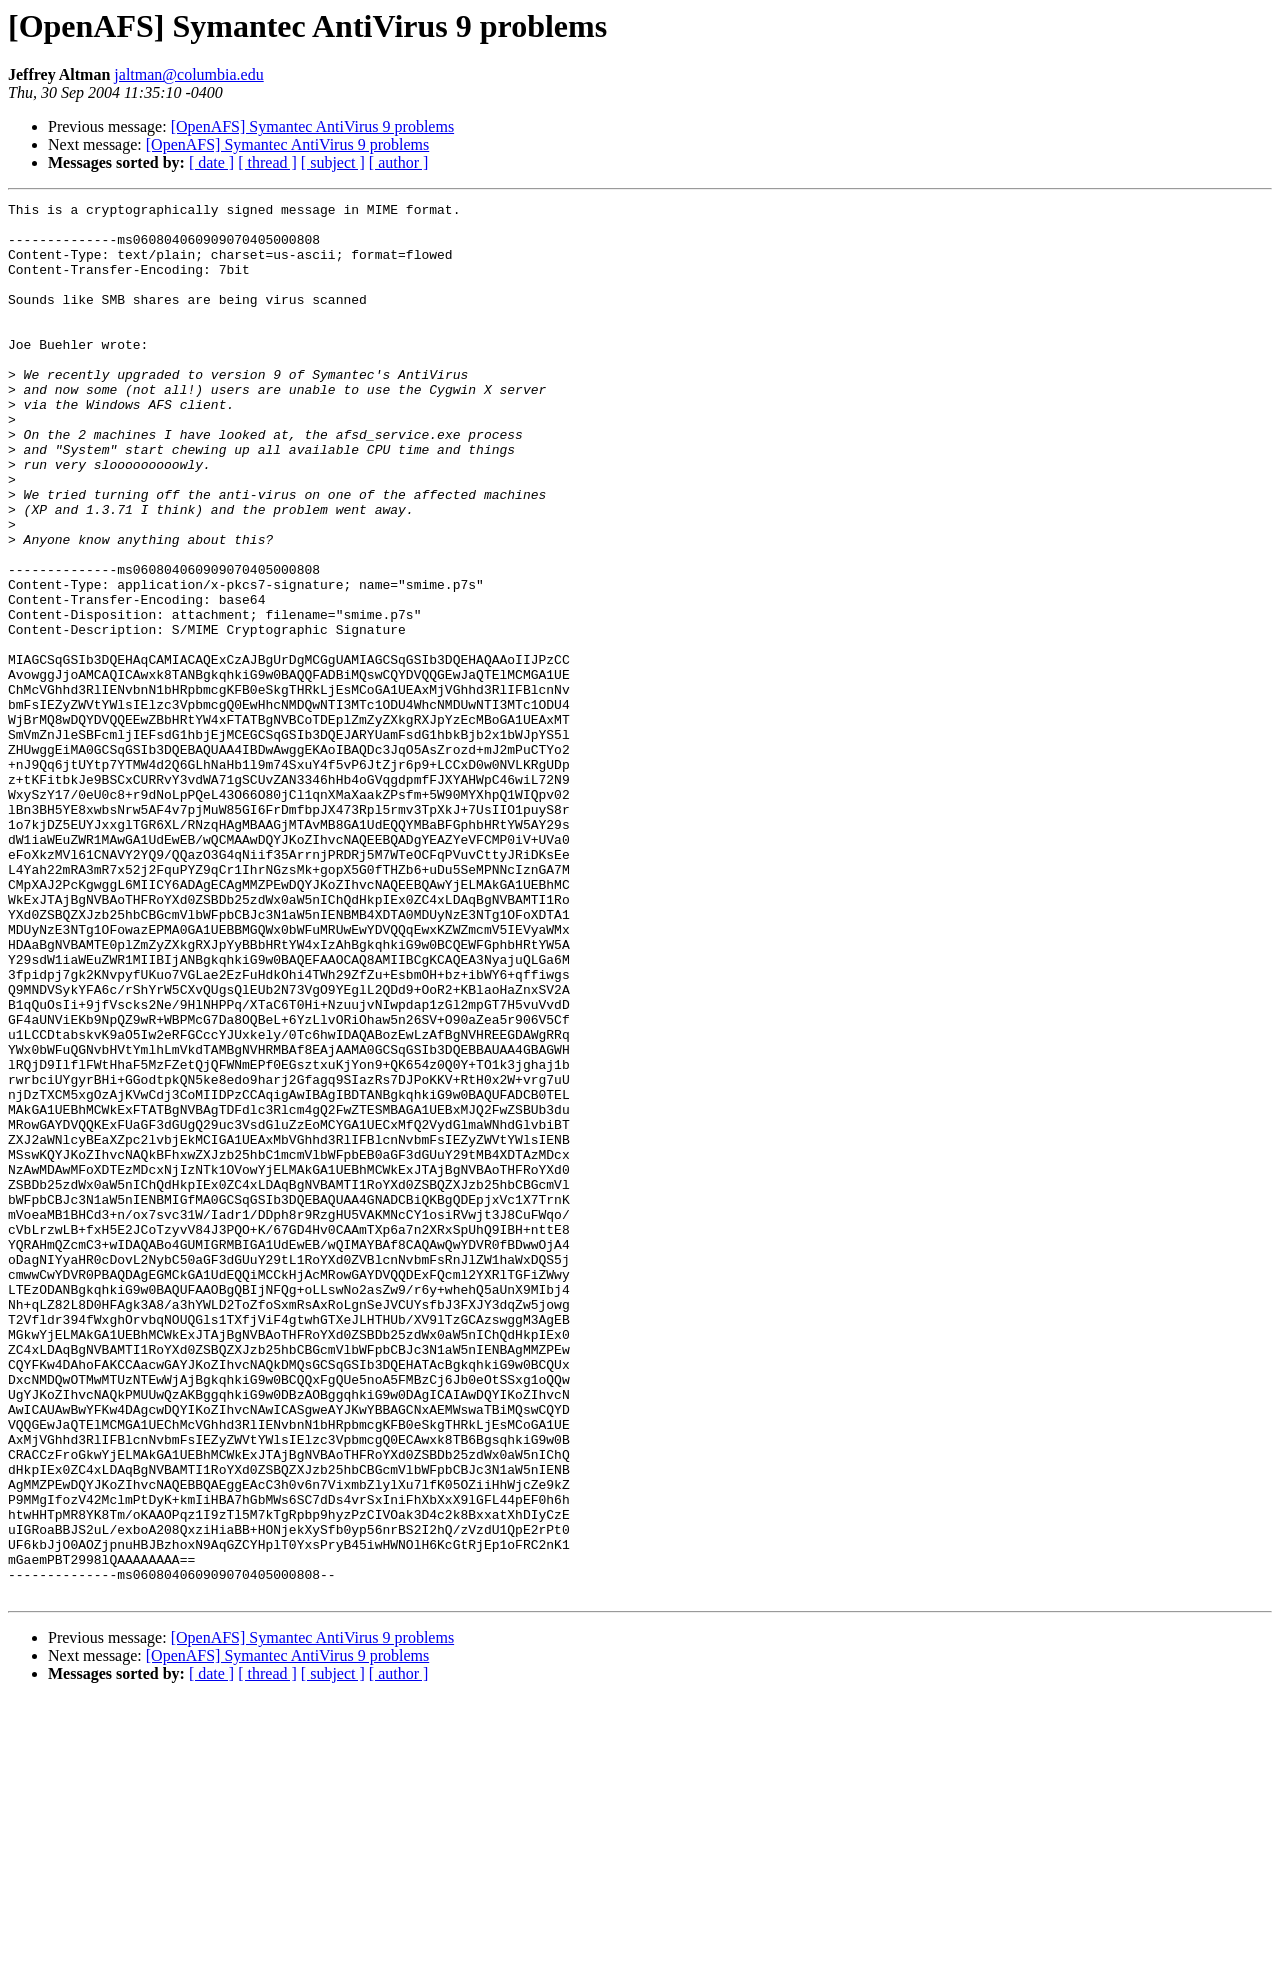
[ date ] (211, 162)
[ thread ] (267, 162)
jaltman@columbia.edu (188, 74)
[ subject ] (333, 162)
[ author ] (399, 162)
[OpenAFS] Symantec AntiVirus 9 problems (312, 126)
